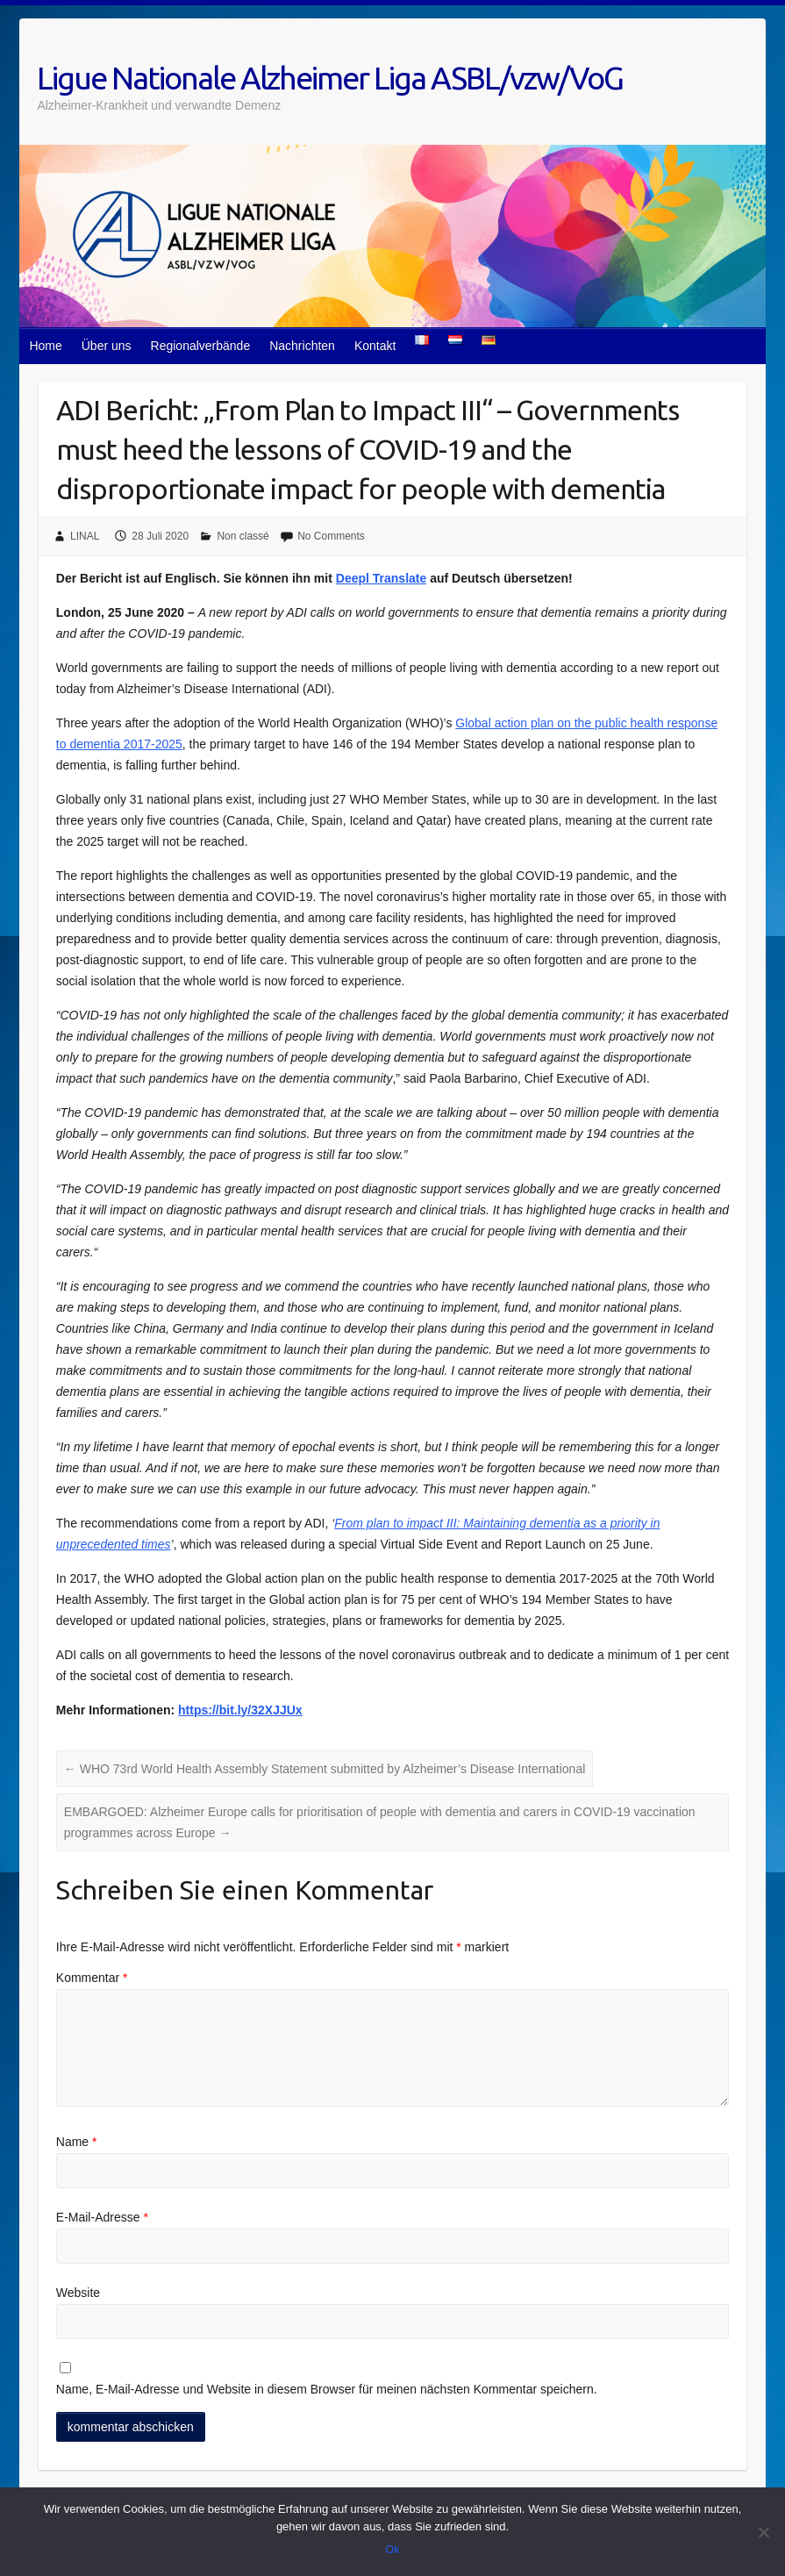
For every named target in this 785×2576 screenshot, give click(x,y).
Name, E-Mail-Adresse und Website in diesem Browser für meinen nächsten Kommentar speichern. (326, 2389)
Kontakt (375, 346)
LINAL (84, 536)
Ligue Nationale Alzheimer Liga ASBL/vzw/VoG (330, 78)
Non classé (242, 536)
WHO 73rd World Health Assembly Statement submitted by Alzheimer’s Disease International (324, 1769)
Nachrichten (302, 346)
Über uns (107, 346)
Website (78, 2293)
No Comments (331, 536)
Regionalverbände (201, 346)
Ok (392, 2549)
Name (76, 2142)
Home (45, 346)
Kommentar (92, 1978)
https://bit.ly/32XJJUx (240, 1710)
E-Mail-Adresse (102, 2217)
